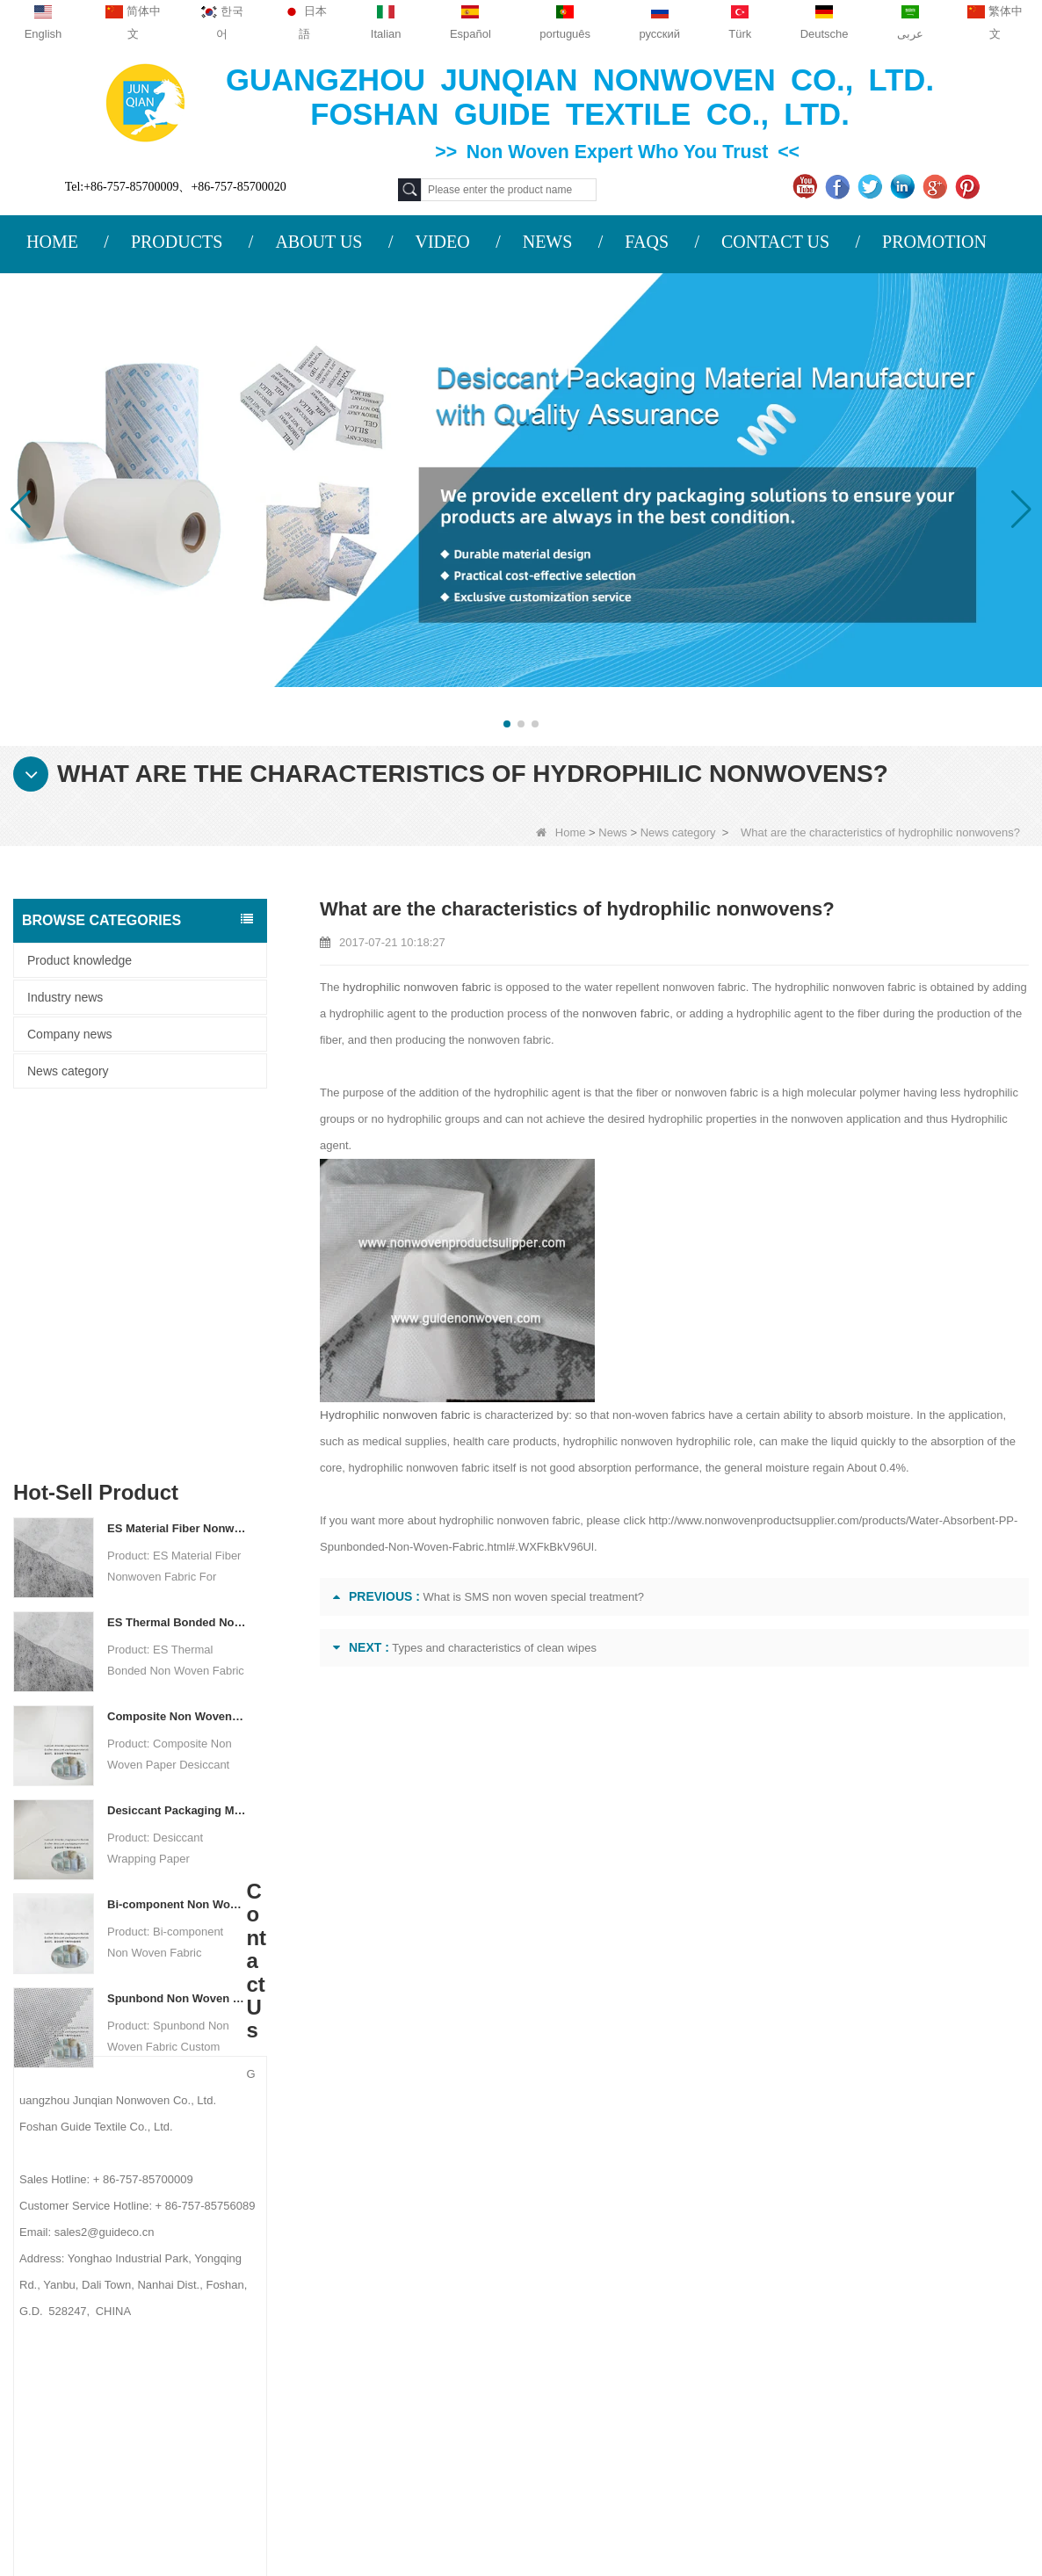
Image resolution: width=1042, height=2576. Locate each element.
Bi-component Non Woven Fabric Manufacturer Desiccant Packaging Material (176, 1548)
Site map (133, 2301)
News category (678, 832)
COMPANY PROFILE (163, 2198)
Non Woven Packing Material (677, 2337)
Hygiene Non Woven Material (678, 2314)
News (612, 832)
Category (656, 2160)
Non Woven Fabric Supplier (589, 2484)
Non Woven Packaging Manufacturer (520, 2508)
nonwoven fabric (614, 1013)
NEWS (548, 241)
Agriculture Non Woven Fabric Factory (812, 2484)
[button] (506, 723)
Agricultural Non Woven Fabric (681, 2223)
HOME (52, 241)
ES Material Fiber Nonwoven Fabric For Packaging (176, 1172)
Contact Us (144, 2232)
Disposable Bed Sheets (662, 2360)
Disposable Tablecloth (658, 2246)
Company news (69, 1034)
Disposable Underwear (660, 2268)
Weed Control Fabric (654, 2291)
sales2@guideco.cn (358, 2307)
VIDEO (442, 241)
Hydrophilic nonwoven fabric (391, 1415)
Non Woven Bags (646, 2383)
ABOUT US (318, 241)
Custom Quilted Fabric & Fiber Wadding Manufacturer (319, 2484)
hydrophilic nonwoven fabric (413, 987)
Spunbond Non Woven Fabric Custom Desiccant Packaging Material (176, 1642)
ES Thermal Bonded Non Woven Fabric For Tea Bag (176, 1266)
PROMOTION (934, 241)
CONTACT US (775, 241)
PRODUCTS (176, 241)
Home (561, 832)
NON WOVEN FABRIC (660, 2428)
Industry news (65, 997)
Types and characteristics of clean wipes (494, 1647)
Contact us (336, 2160)
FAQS (647, 241)
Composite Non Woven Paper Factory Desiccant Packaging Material (176, 1360)
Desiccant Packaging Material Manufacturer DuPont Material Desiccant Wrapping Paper (176, 1454)
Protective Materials (652, 2200)
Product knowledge (79, 960)
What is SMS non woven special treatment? (533, 1596)
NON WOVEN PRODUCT (669, 2406)
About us (138, 2160)
